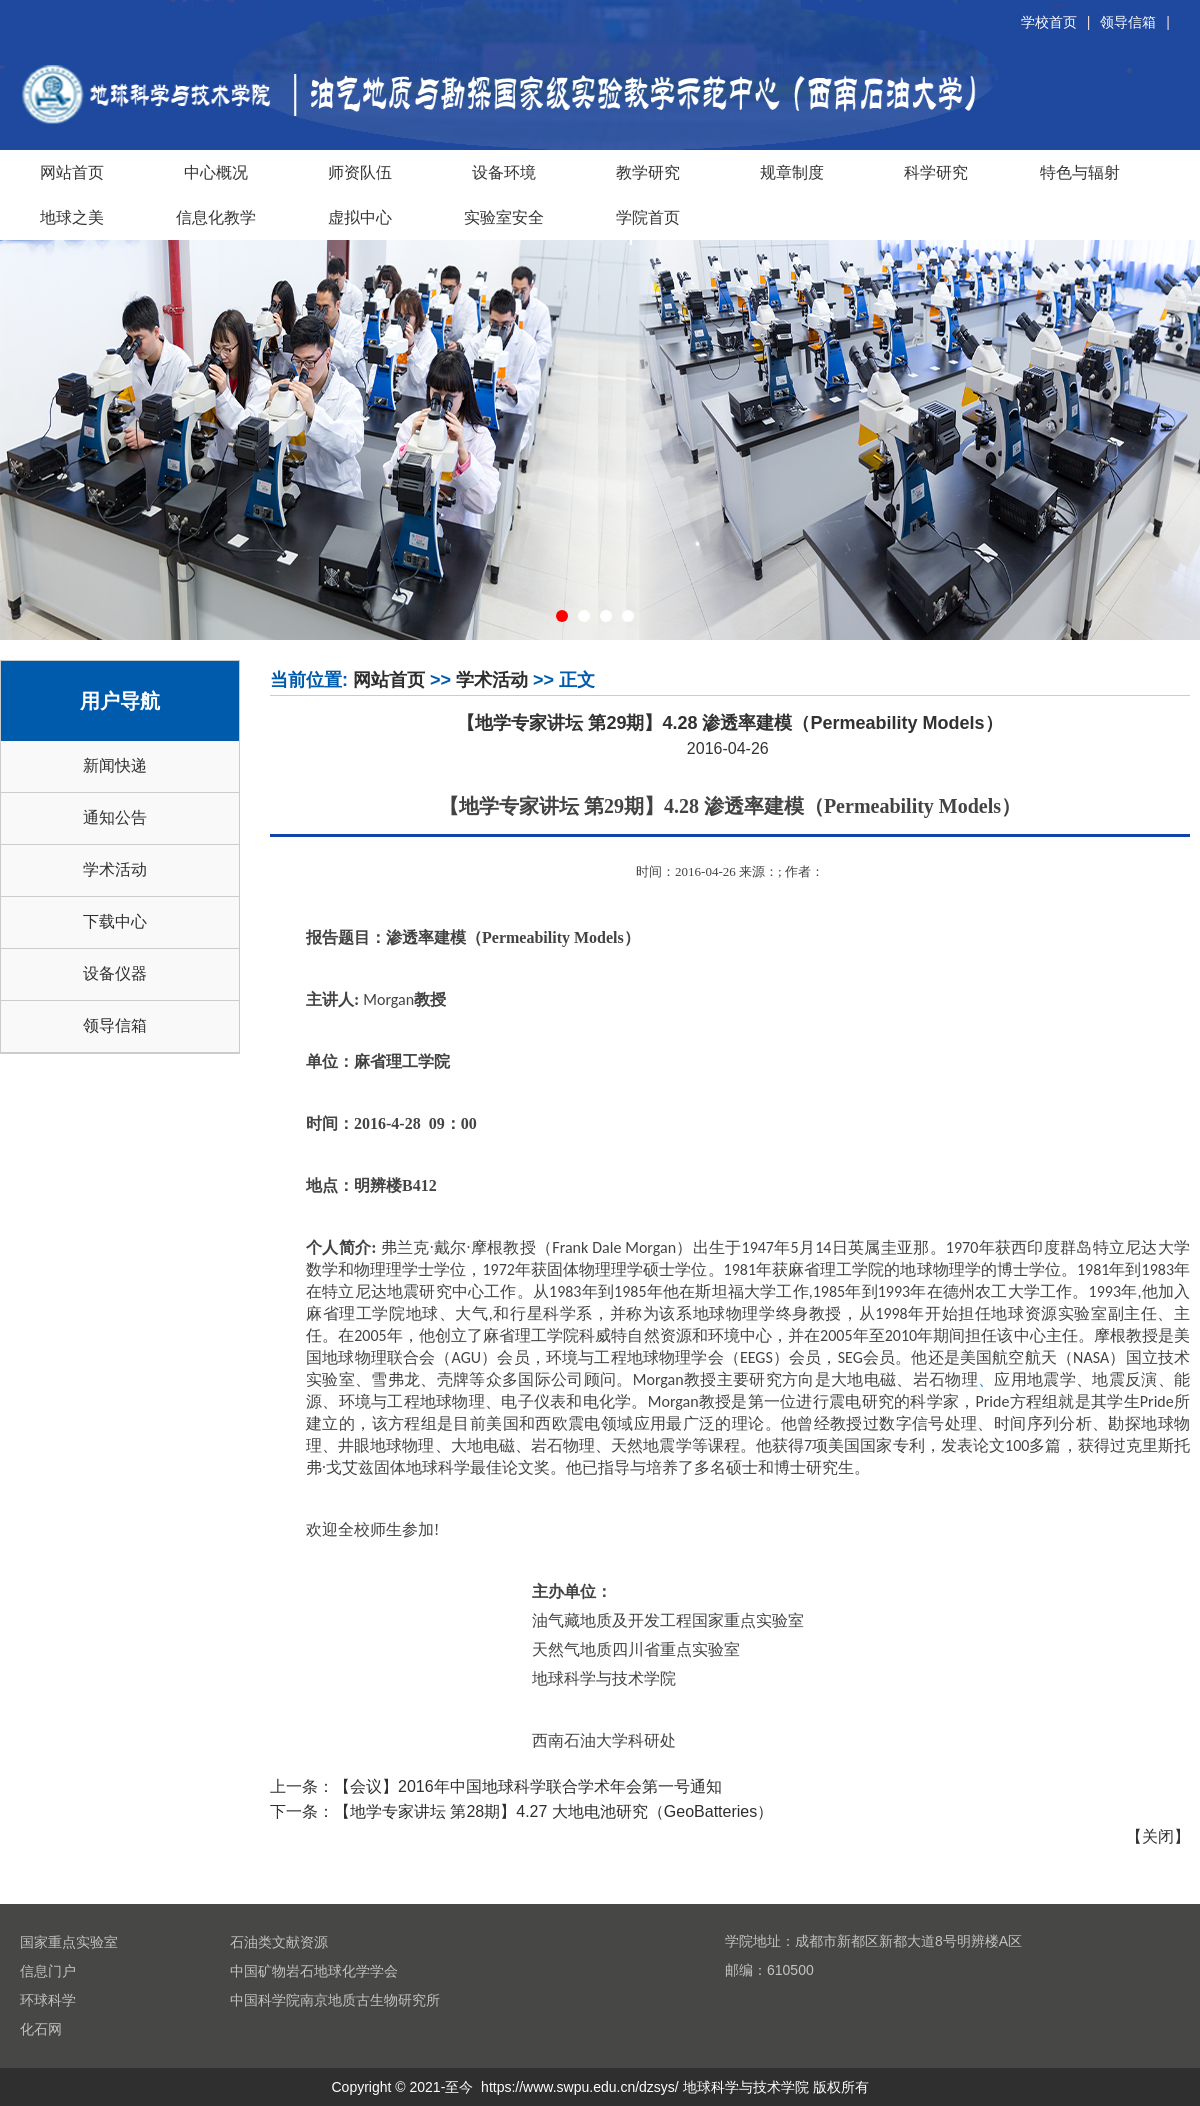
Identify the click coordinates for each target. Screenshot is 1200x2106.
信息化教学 (216, 217)
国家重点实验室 (69, 1942)
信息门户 (48, 1971)
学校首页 (1049, 22)
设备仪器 (115, 973)
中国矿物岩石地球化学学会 (314, 1971)
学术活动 (115, 869)
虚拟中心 (360, 217)
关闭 (1158, 1836)
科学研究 (936, 172)
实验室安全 (504, 217)
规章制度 (792, 172)
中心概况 (216, 172)
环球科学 (48, 2000)
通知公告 (115, 817)
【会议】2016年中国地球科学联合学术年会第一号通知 (528, 1786)
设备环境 (504, 172)
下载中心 (115, 921)
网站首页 (72, 172)
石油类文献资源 (279, 1942)
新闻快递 (115, 765)
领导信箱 (1128, 22)
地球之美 (72, 217)
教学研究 (648, 172)
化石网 (41, 2029)
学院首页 (648, 217)
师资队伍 (360, 172)
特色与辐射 (1080, 172)
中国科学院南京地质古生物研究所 (335, 2000)
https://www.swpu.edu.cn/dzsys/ (580, 2087)
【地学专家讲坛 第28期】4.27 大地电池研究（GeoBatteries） (553, 1811)
